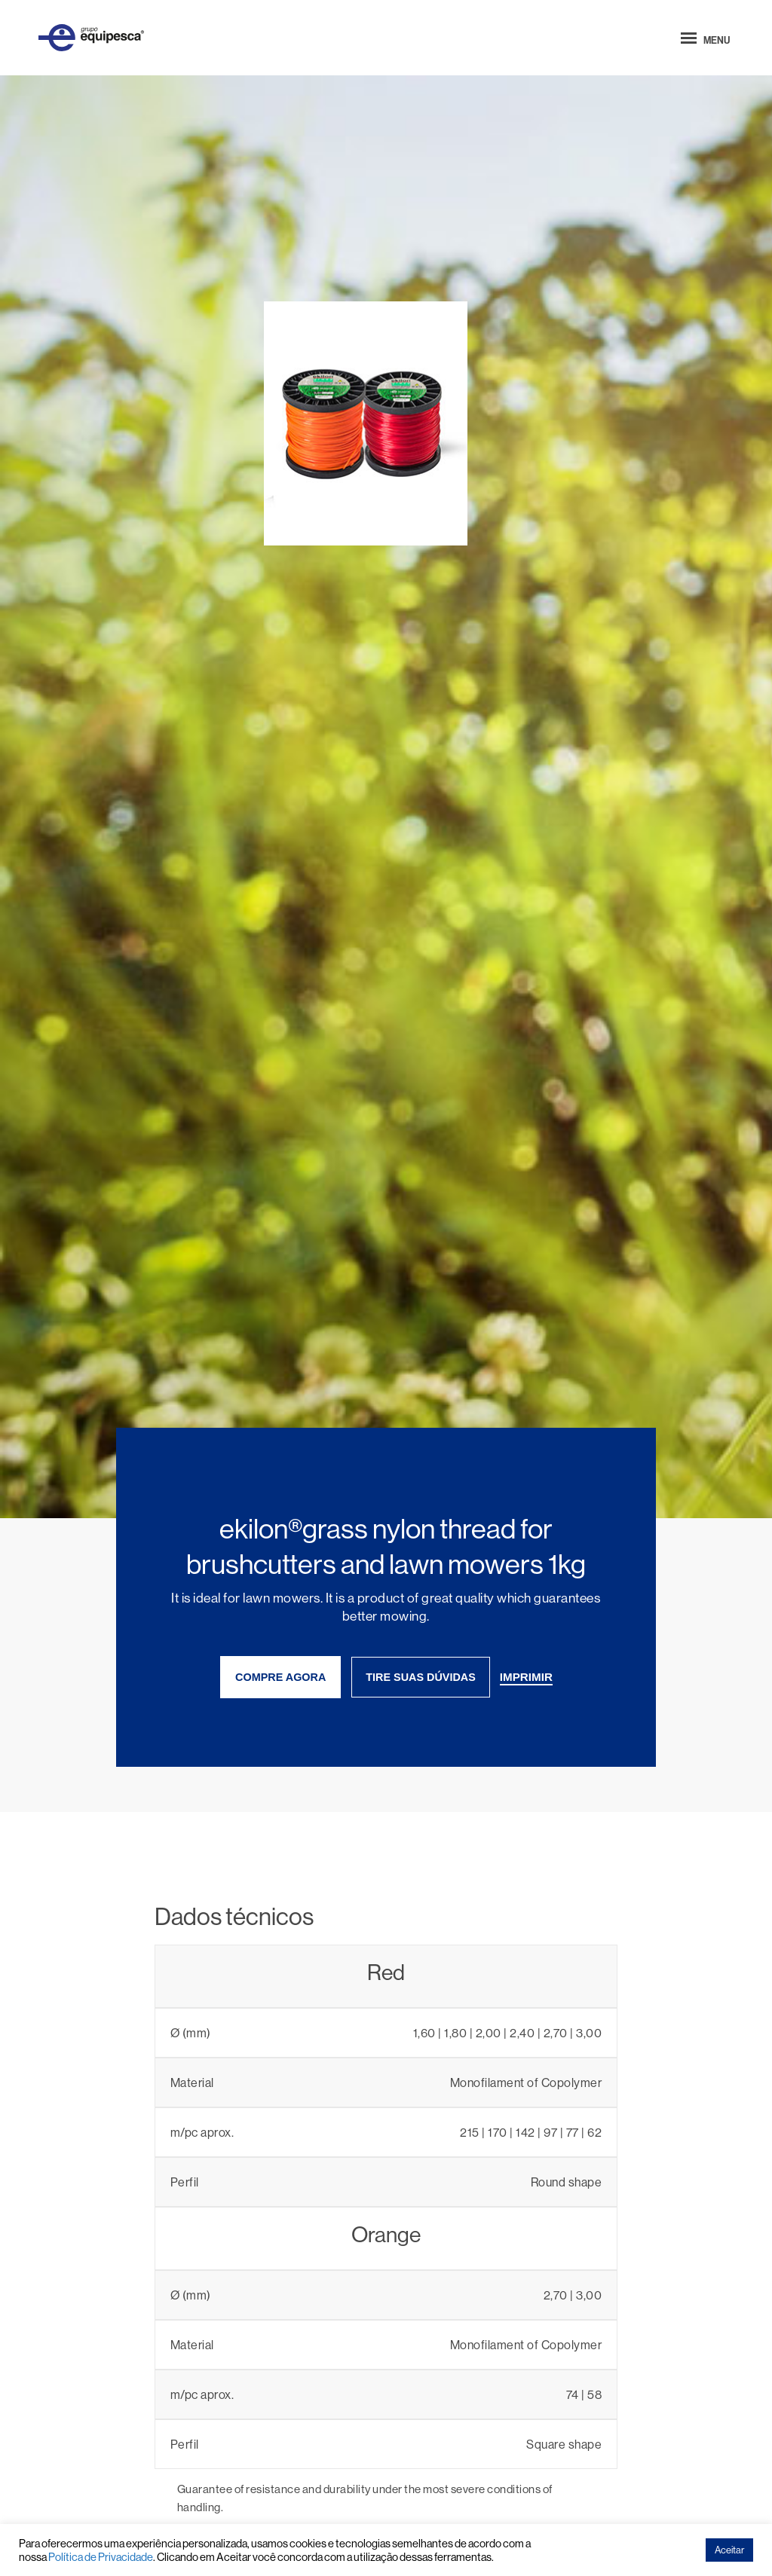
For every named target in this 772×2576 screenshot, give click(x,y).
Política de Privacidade (100, 2557)
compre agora (280, 1677)
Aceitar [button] (729, 2550)
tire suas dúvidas (421, 1677)
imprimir (526, 1676)
